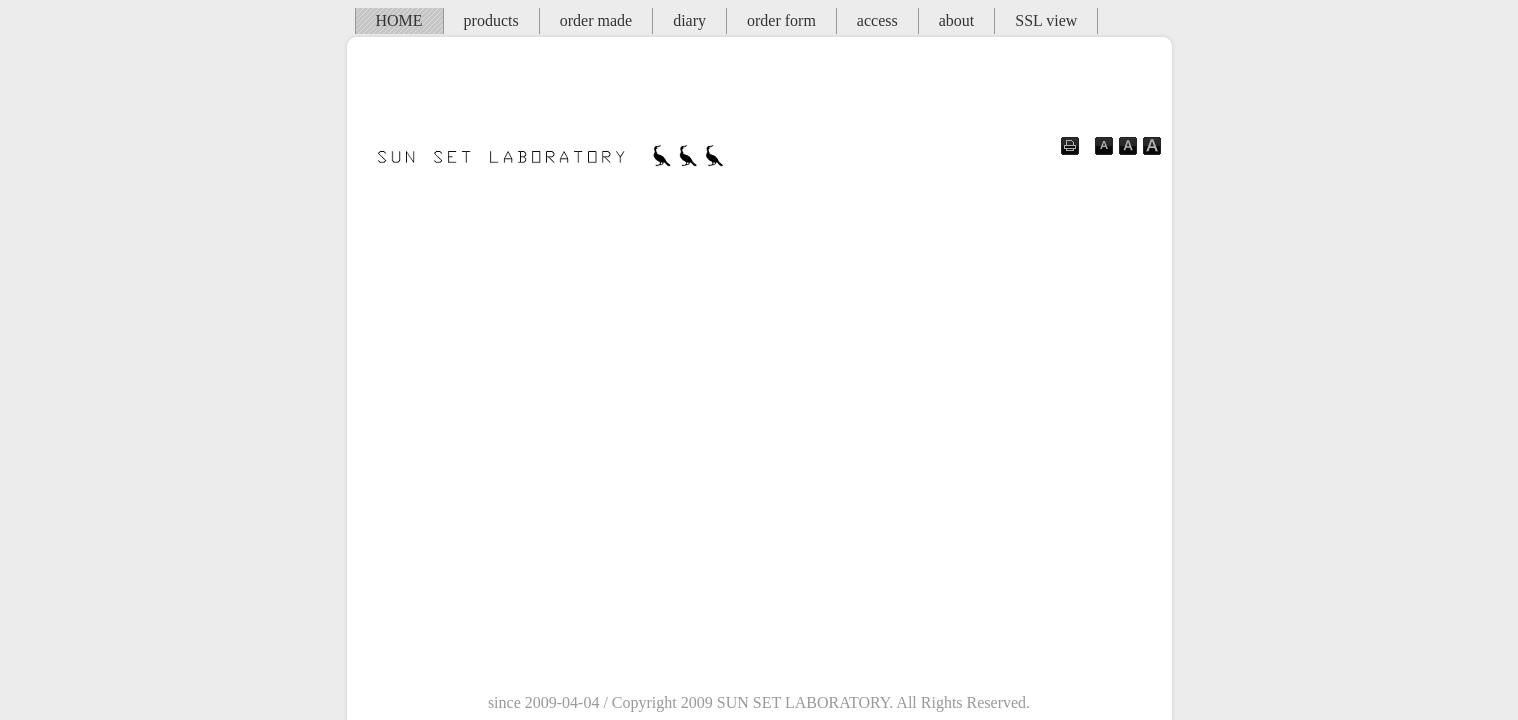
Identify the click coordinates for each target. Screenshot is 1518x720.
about (957, 20)
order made (596, 20)
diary (689, 20)
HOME (399, 20)
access (877, 20)
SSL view (1046, 20)
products (491, 20)
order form (781, 20)
